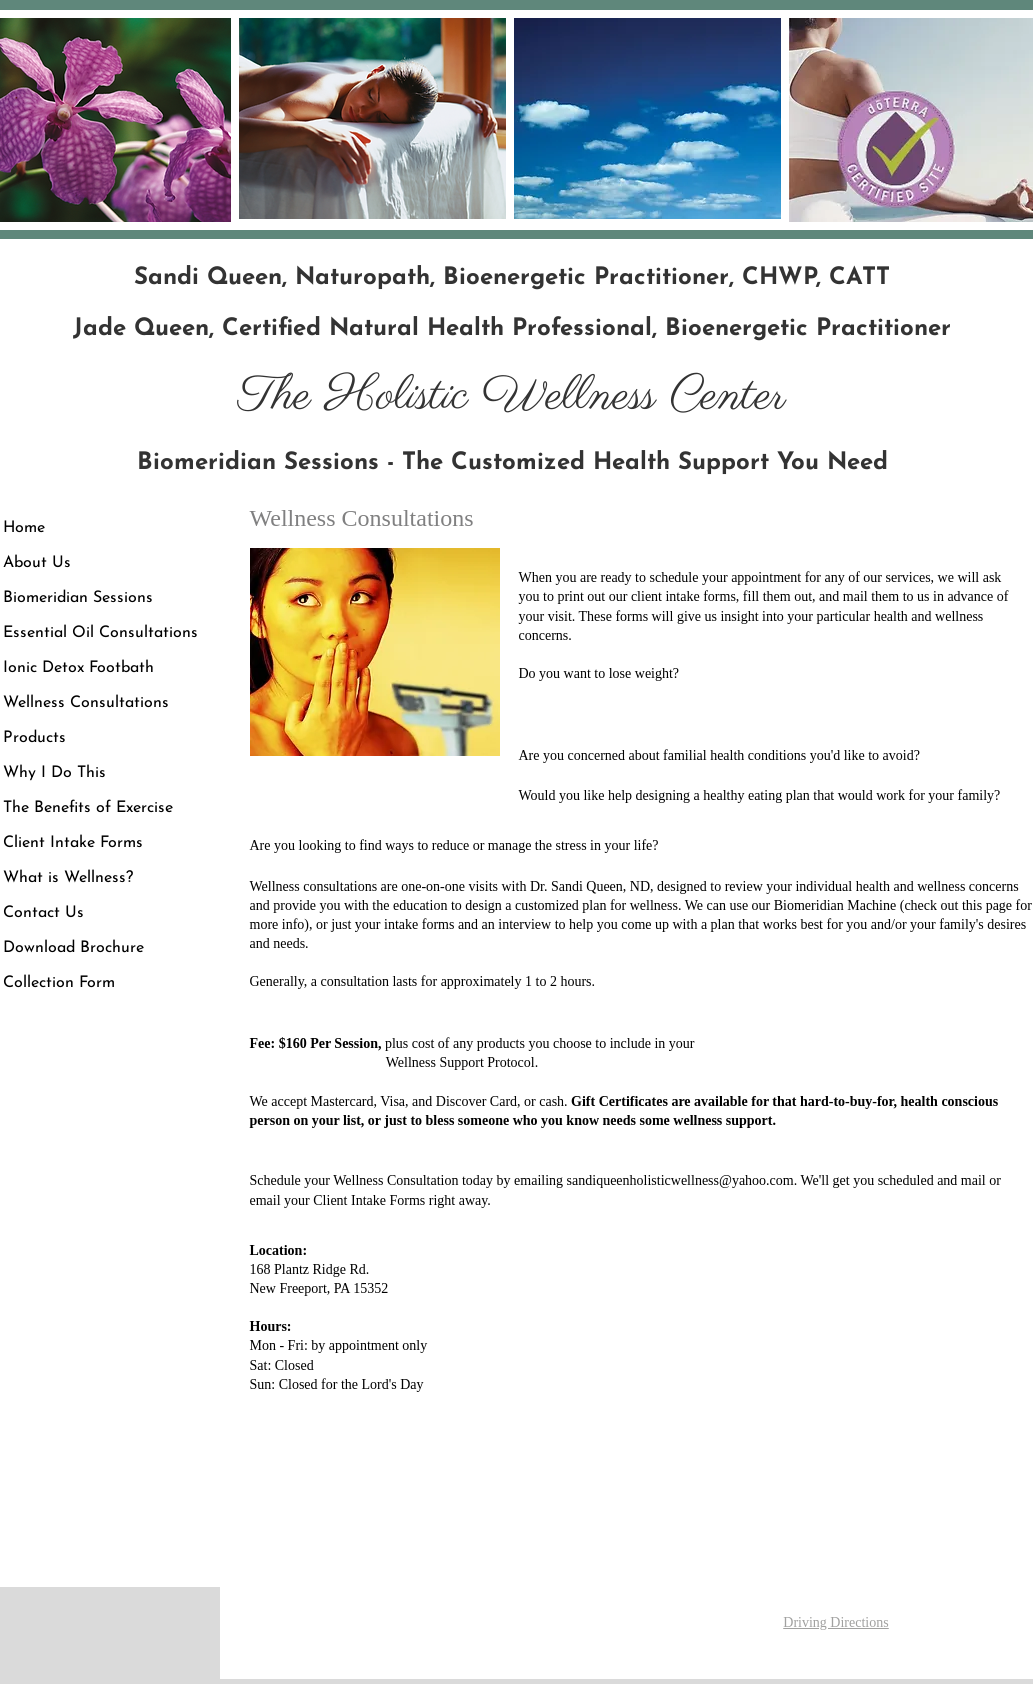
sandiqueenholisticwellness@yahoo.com (680, 1180)
